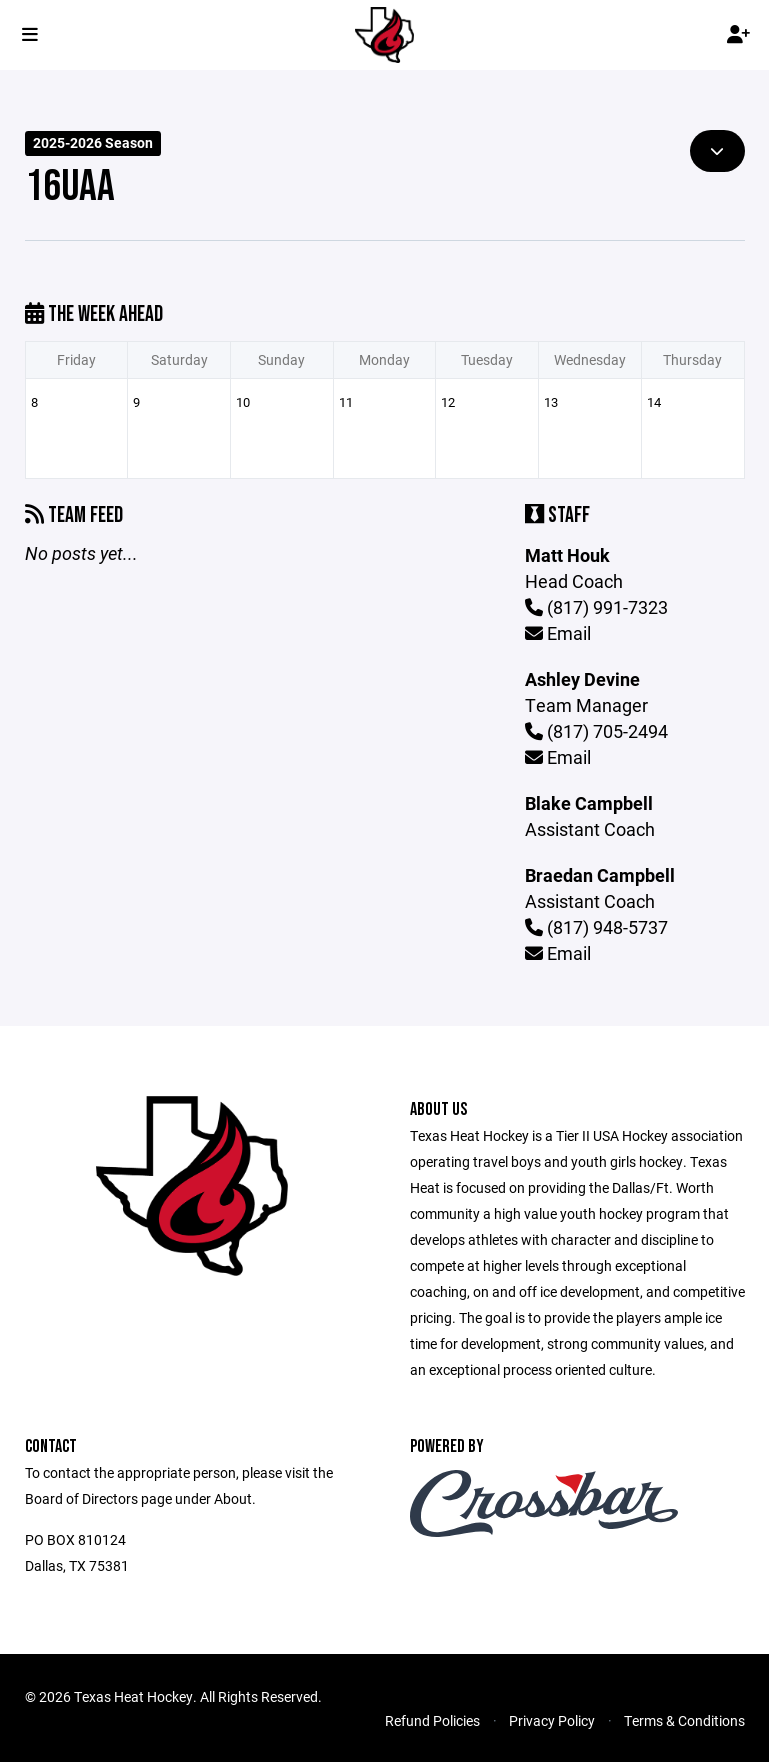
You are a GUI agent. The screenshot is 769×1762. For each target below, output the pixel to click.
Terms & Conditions (684, 1720)
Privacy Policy (552, 1720)
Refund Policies (432, 1720)
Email (558, 633)
